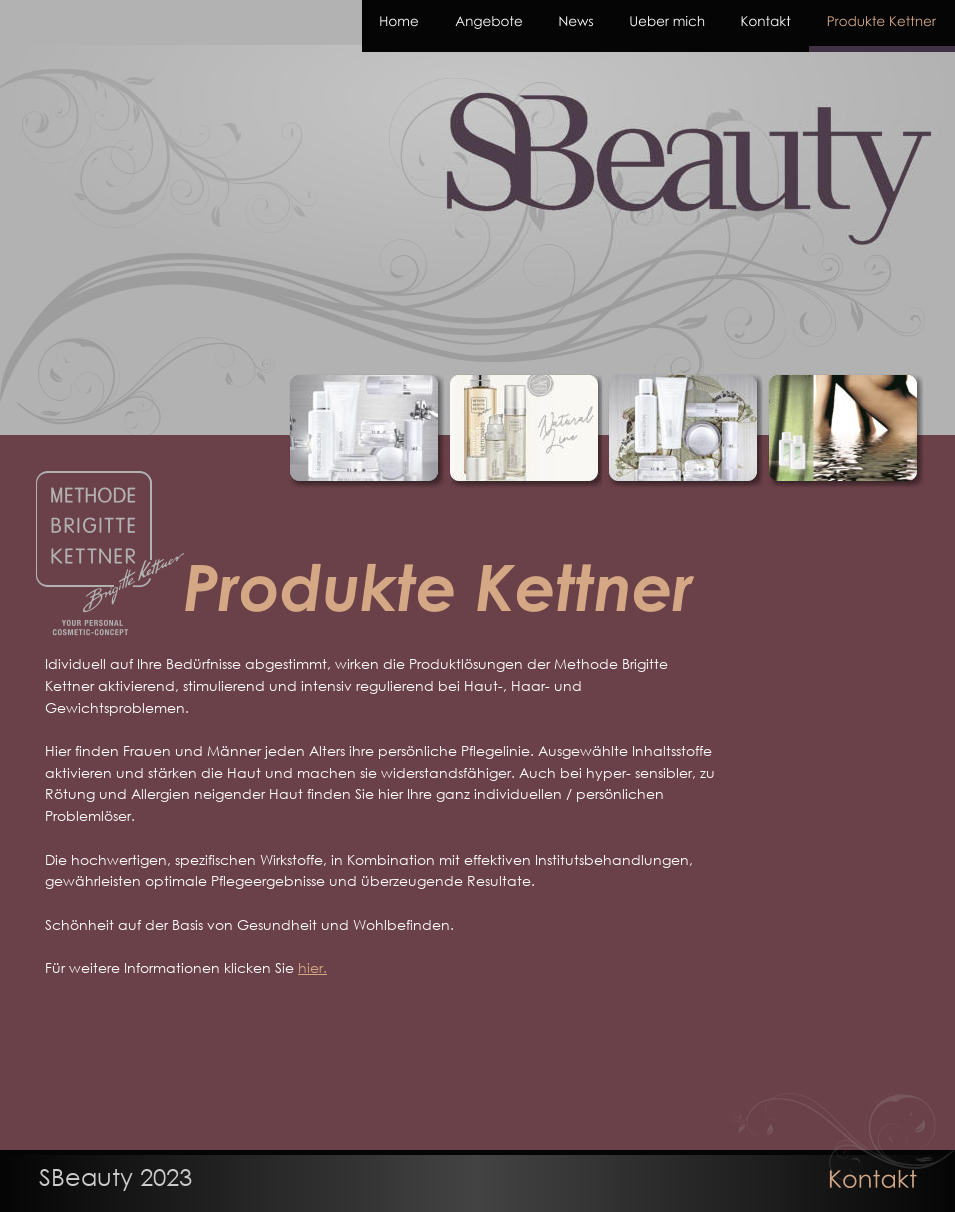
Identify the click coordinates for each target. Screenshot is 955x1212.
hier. (312, 967)
